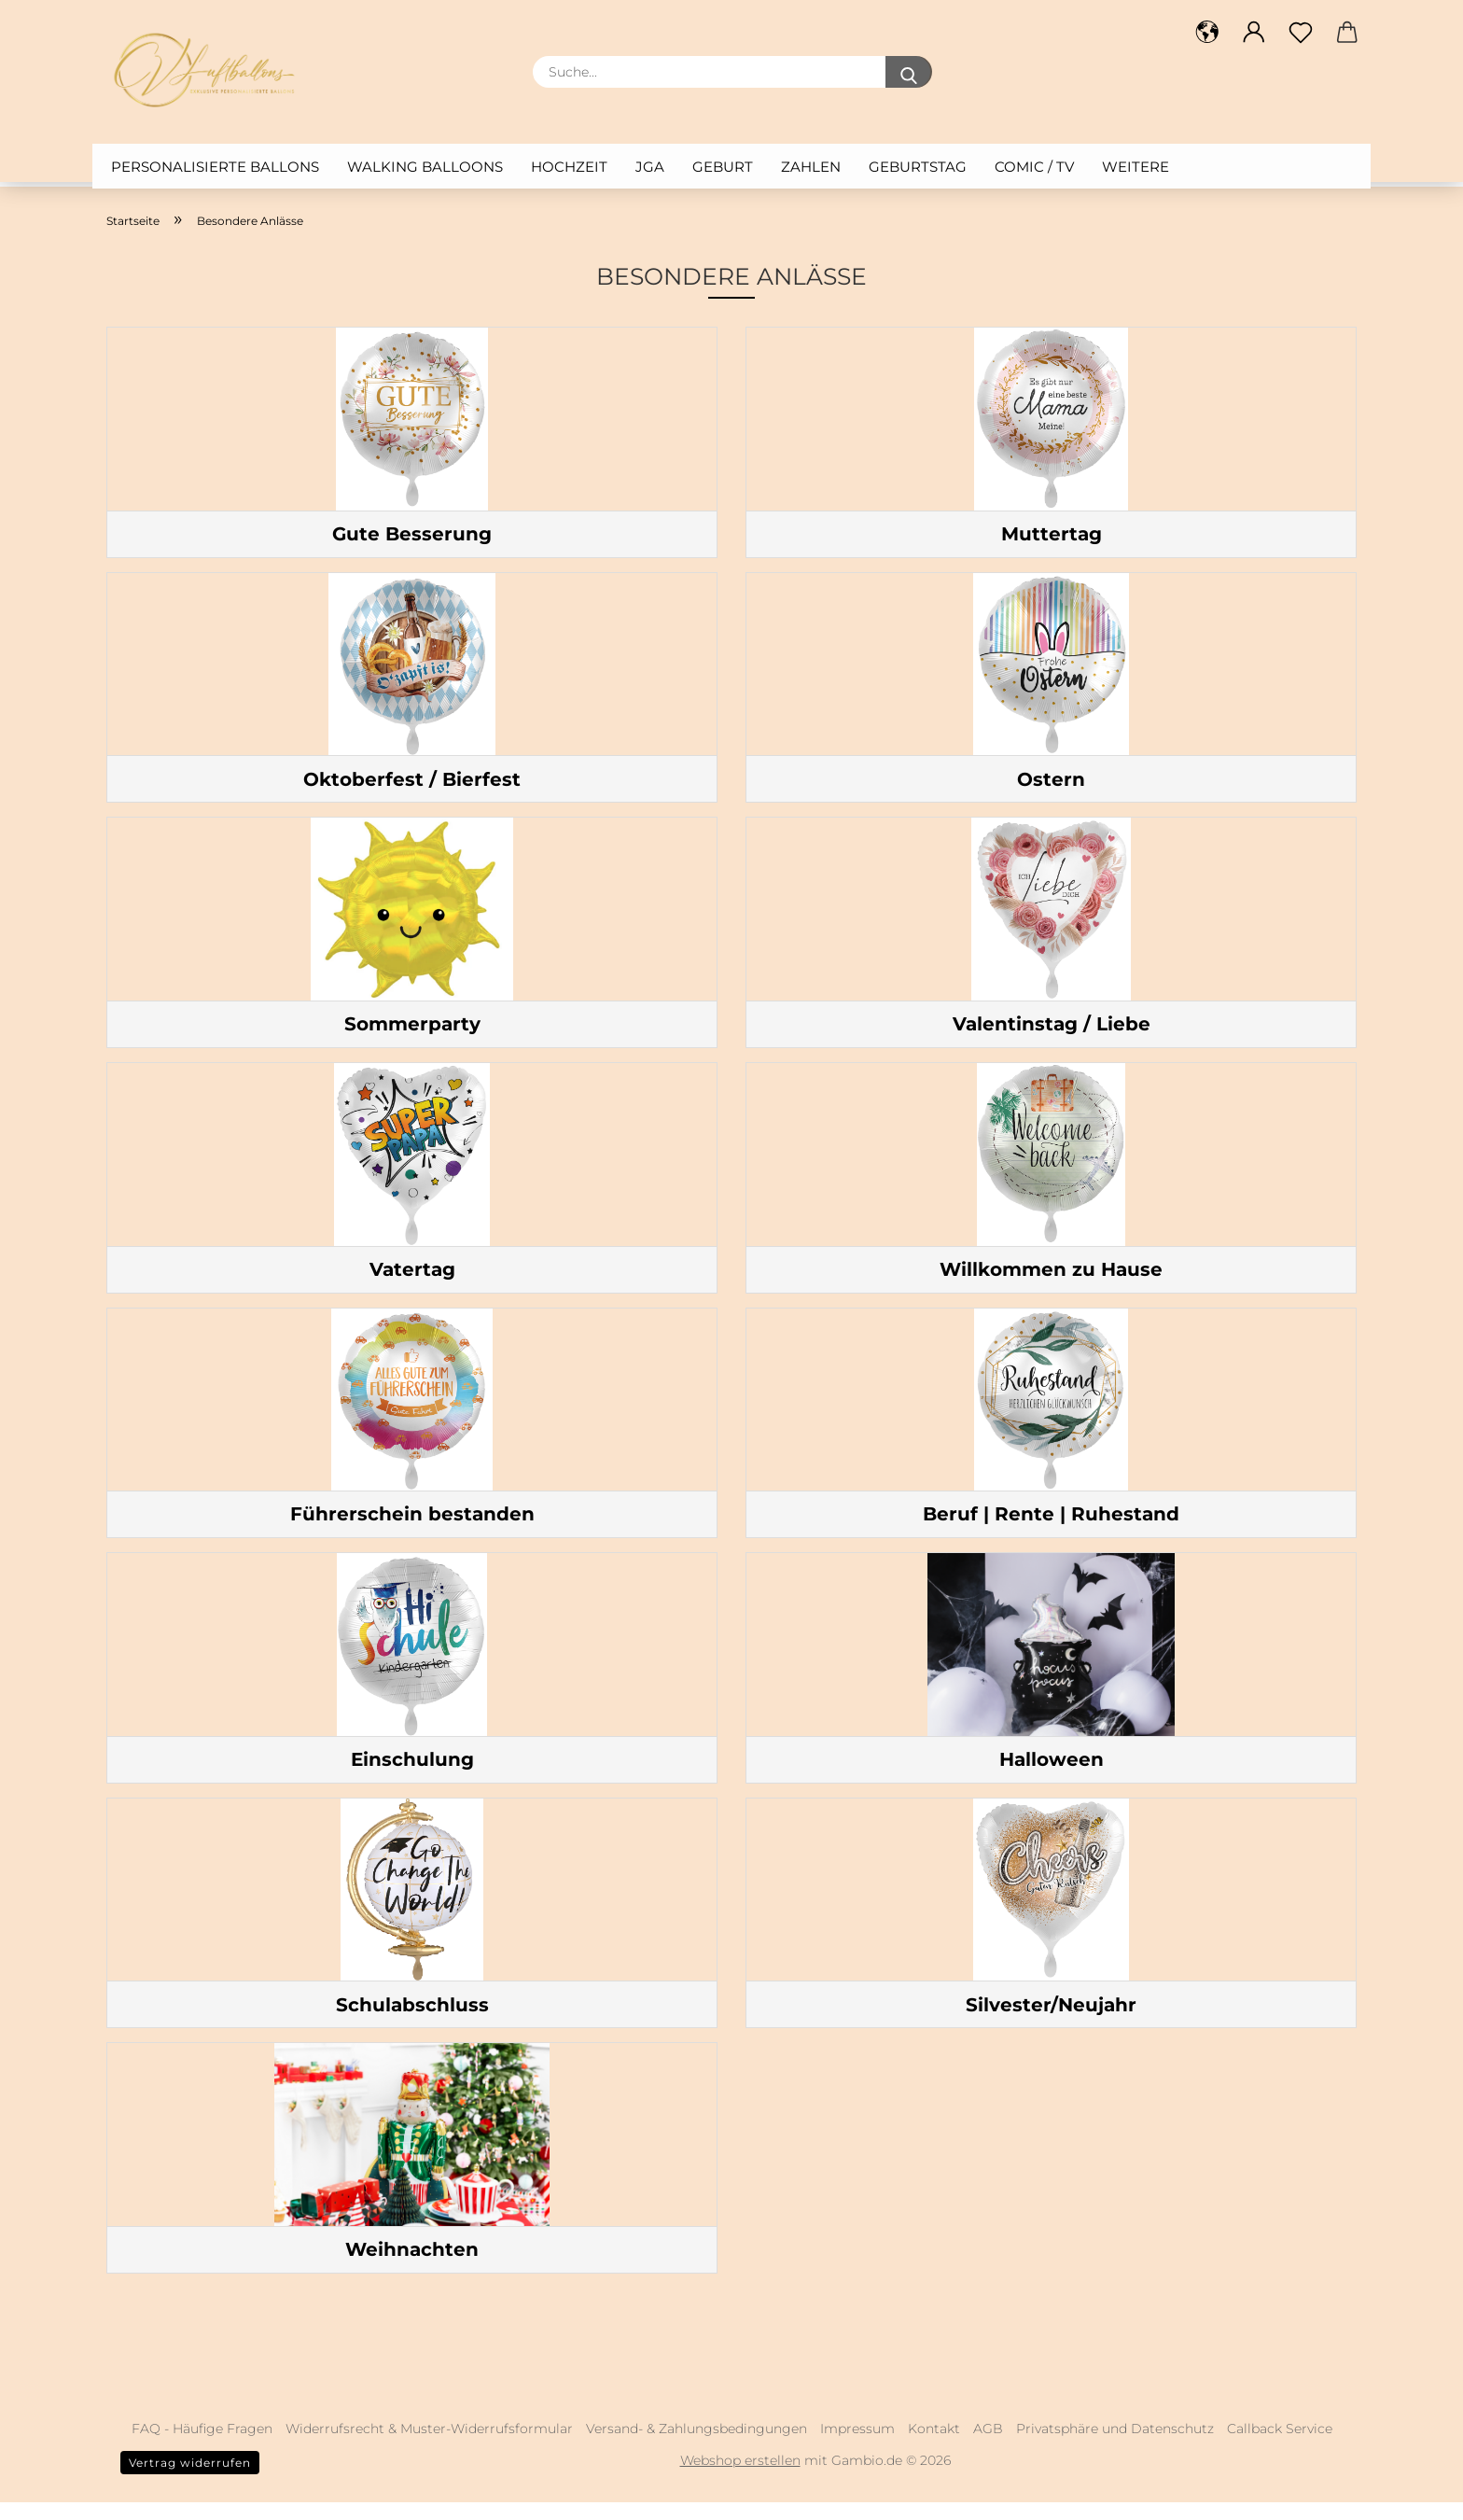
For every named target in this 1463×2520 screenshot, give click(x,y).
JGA (649, 166)
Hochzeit (569, 166)
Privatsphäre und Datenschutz (1115, 2446)
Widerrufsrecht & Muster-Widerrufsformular (429, 2446)
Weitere (1135, 166)
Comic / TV (1034, 166)
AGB (988, 2446)
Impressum (857, 2446)
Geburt (722, 166)
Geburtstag (918, 166)
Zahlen (811, 166)
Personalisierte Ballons (215, 166)
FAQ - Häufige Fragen (202, 2446)
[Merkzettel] (1300, 32)
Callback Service (1279, 2446)
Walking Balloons (425, 166)
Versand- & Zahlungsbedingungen (696, 2446)
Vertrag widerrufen (190, 2480)
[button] (1207, 32)
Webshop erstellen (740, 2478)
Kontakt (934, 2446)
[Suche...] (908, 72)
